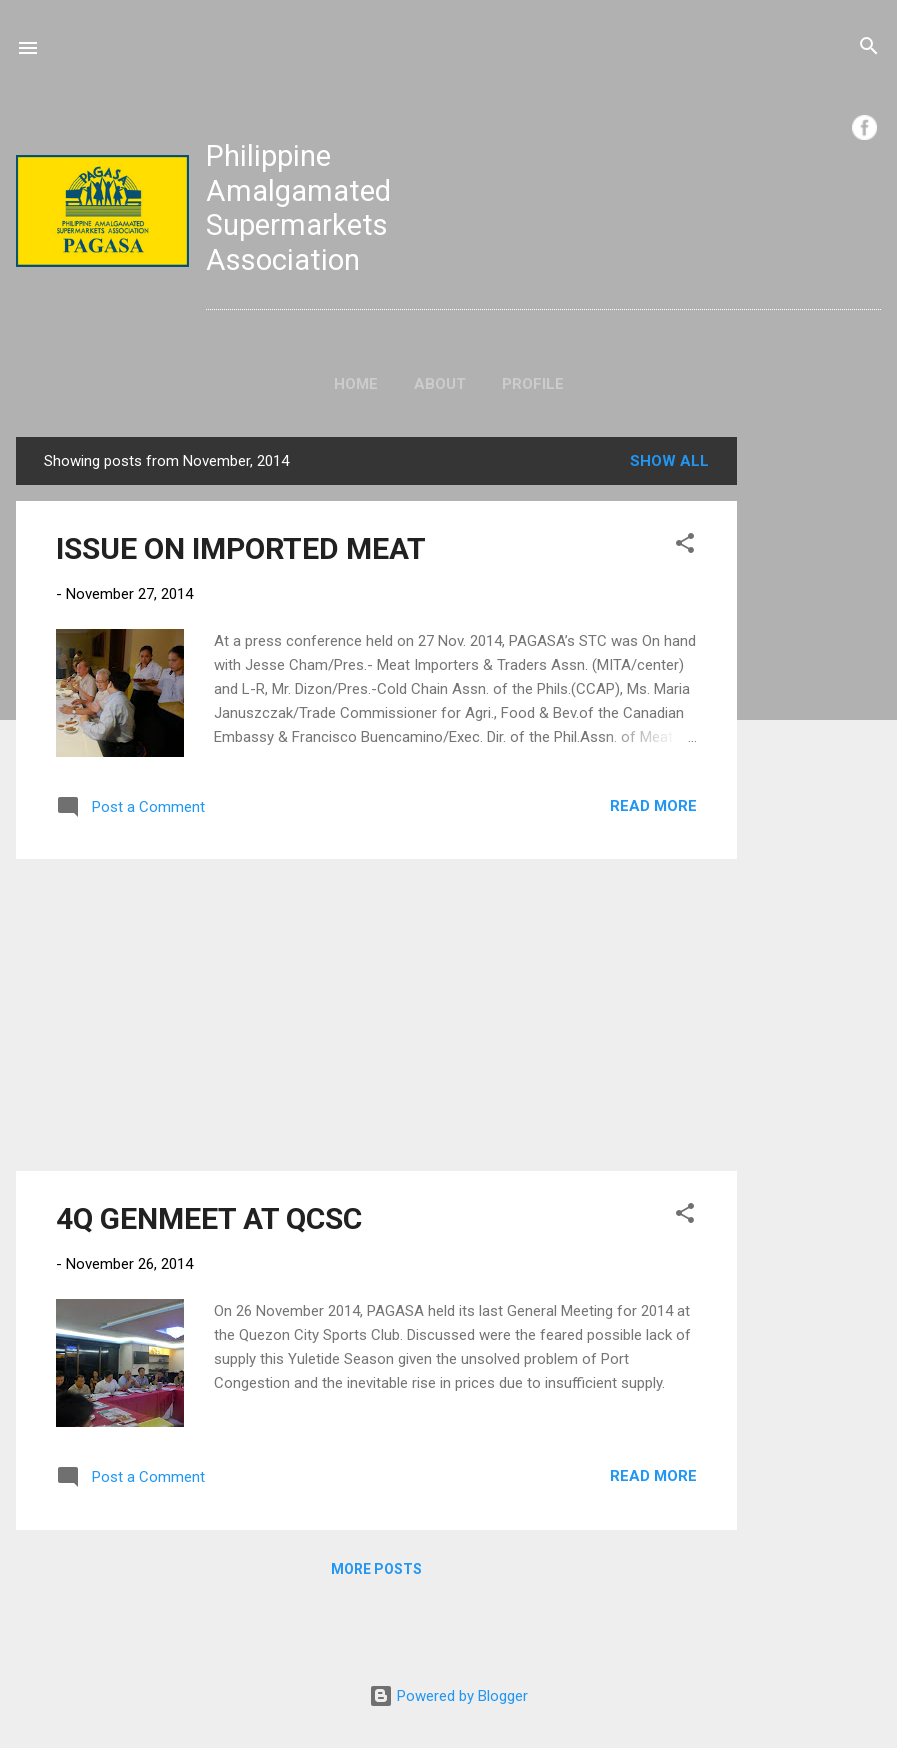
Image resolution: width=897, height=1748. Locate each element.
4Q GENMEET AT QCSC (209, 1218)
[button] (685, 546)
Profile (533, 384)
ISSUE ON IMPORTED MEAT (241, 548)
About (440, 384)
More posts (376, 1569)
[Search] (869, 49)
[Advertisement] (817, 737)
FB (864, 127)
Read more (653, 806)
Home (356, 384)
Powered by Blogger (448, 1696)
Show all (669, 461)
